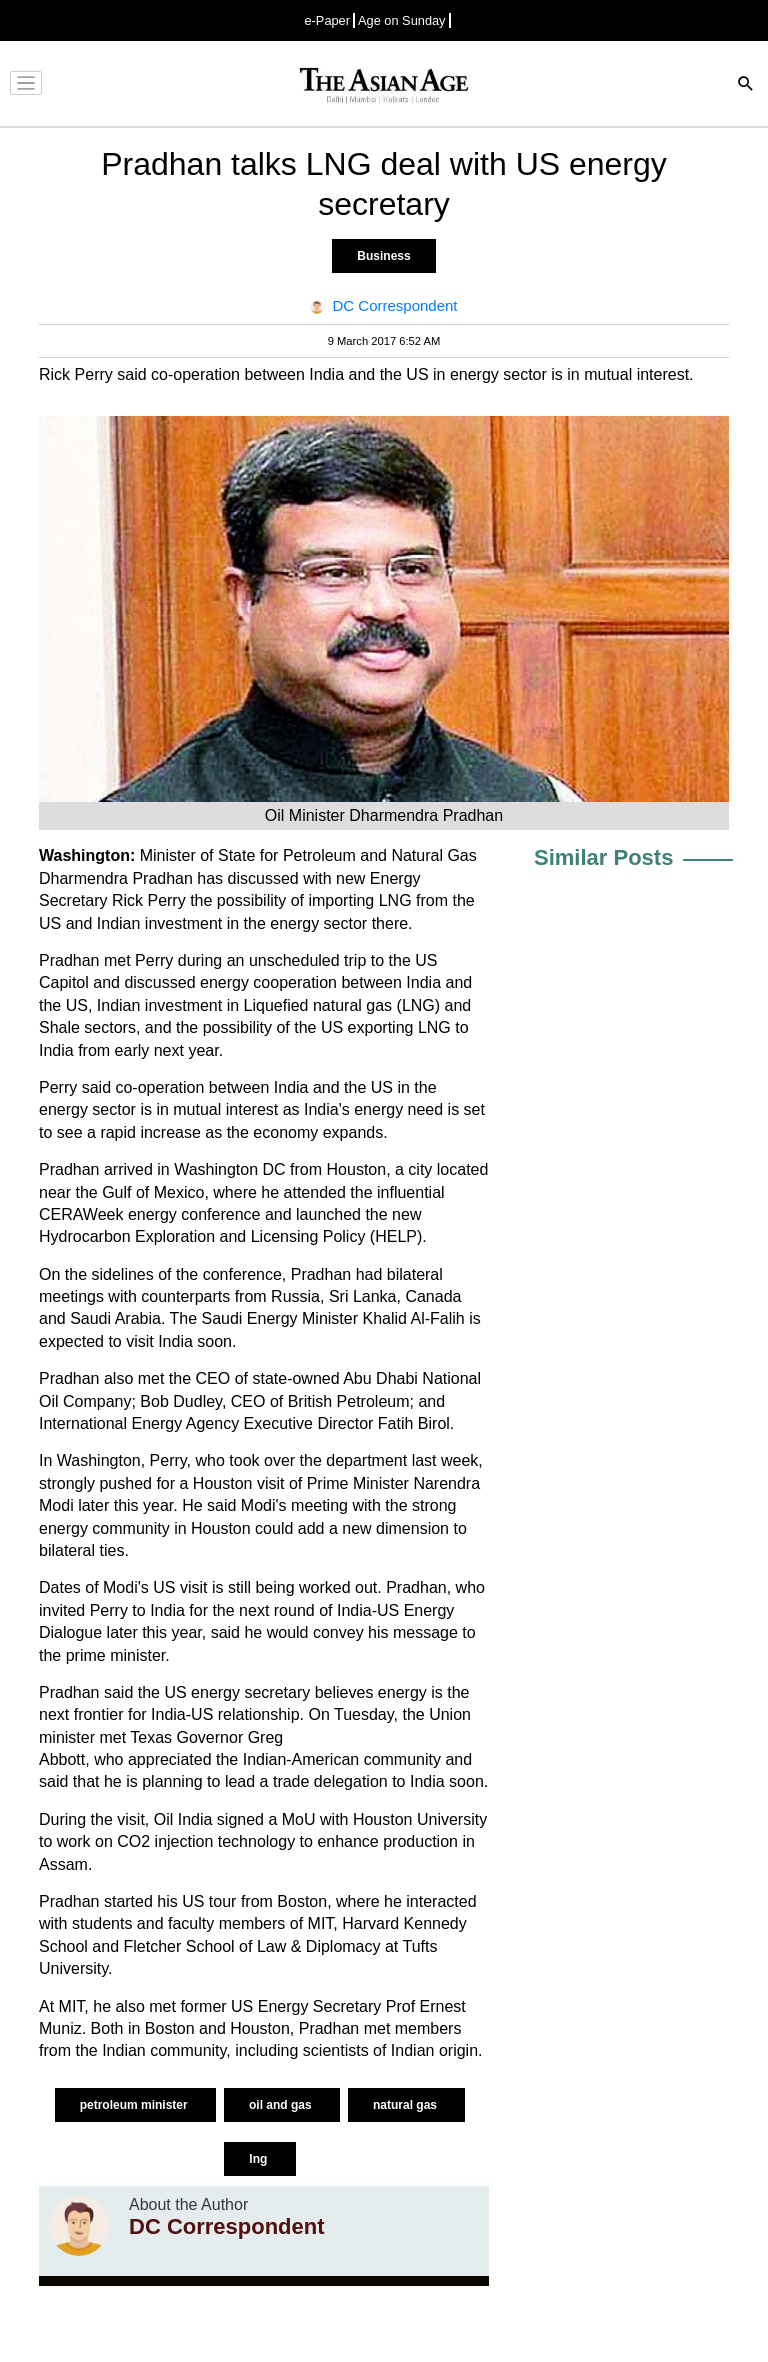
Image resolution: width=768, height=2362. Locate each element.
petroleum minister (135, 2105)
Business (383, 256)
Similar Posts (603, 857)
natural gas (406, 2105)
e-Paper (327, 20)
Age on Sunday (402, 20)
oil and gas (282, 2105)
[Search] (746, 85)
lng (259, 2159)
